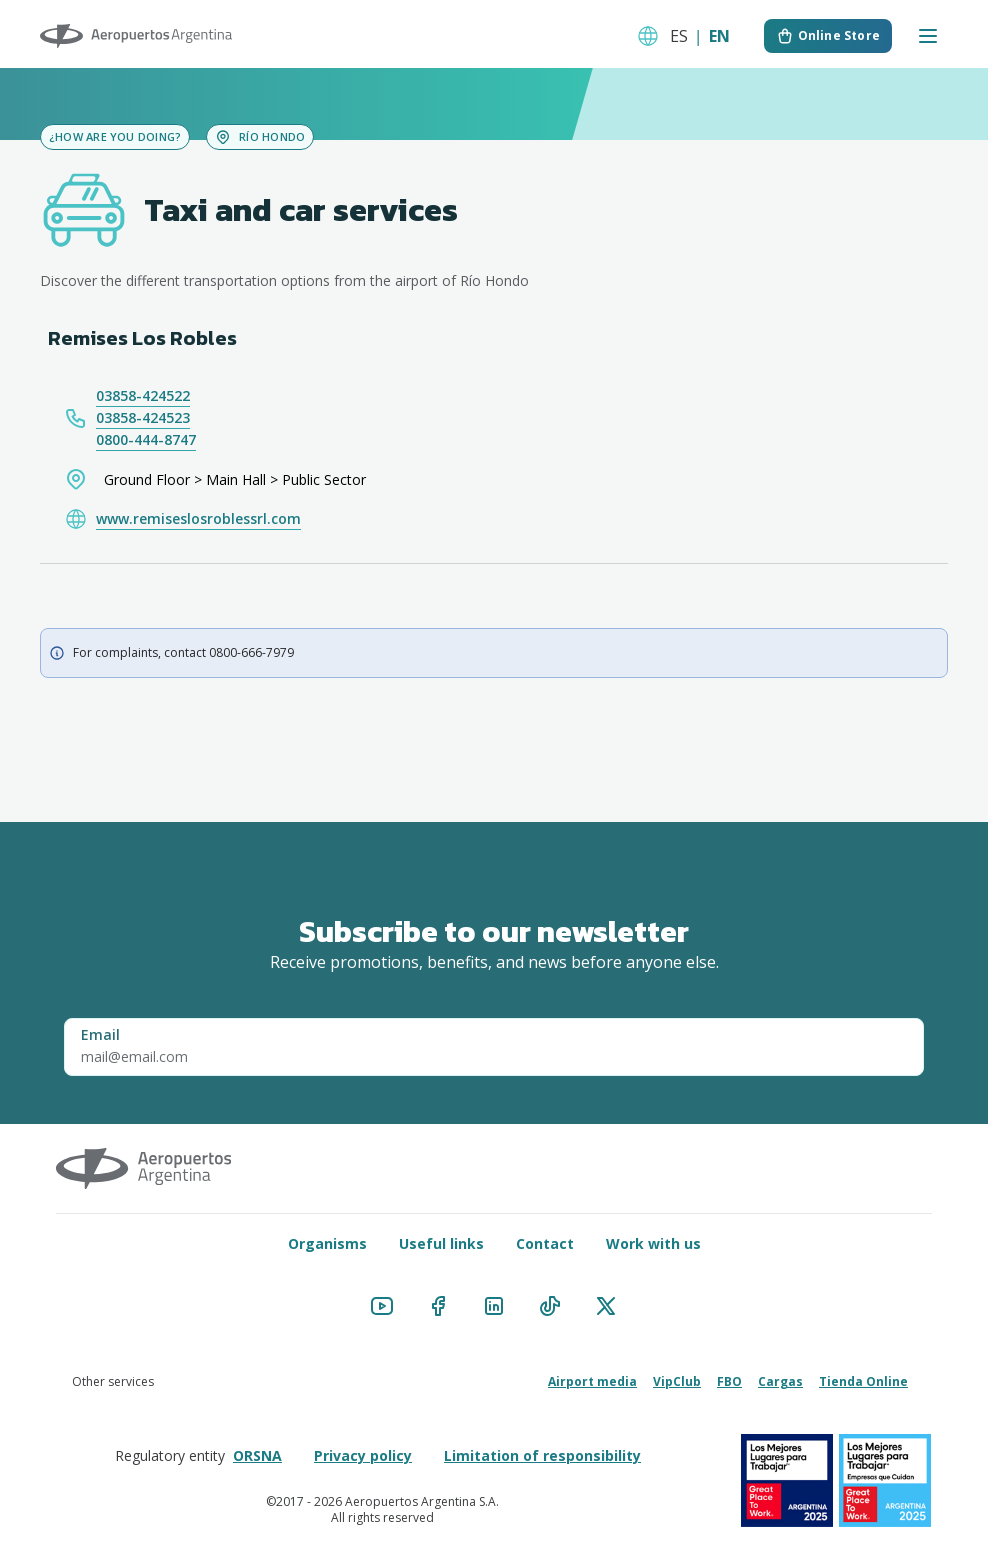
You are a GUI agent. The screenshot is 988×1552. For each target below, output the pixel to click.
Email (100, 1034)
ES (679, 36)
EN (719, 36)
